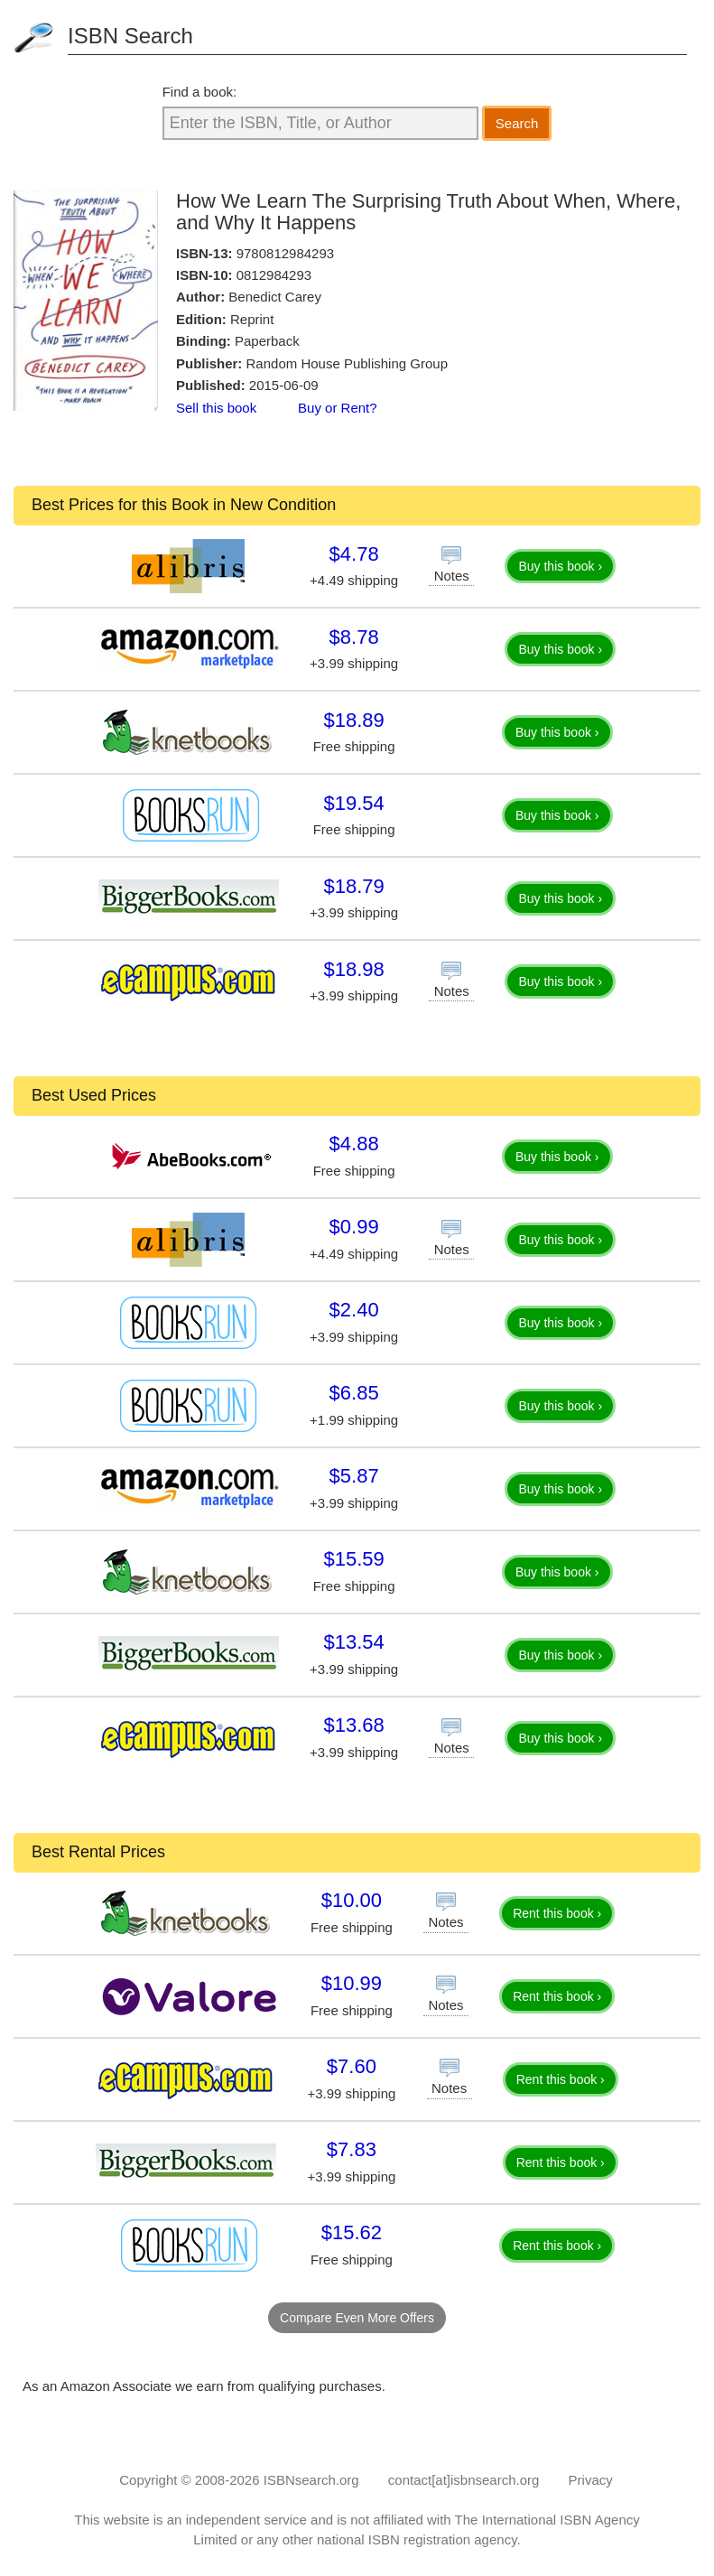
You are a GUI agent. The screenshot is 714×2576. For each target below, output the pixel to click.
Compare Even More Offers (357, 2318)
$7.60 (351, 2066)
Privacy (591, 2480)
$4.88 (354, 1143)
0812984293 (273, 275)
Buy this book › (560, 566)
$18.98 (353, 969)
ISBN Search (130, 35)
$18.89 (353, 720)
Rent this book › (557, 1913)
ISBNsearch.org (311, 2480)
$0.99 (354, 1226)
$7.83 (351, 2149)
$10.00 (351, 1900)
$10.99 (351, 1983)
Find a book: (199, 91)
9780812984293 (285, 253)
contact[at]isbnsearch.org (464, 2480)
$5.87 (354, 1476)
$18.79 (353, 886)
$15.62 (351, 2232)
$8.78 (354, 637)
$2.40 (354, 1309)
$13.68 (353, 1725)
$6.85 (354, 1392)
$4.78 (354, 554)
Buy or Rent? (337, 407)
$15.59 (353, 1559)
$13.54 (353, 1642)
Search (517, 123)
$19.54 (353, 803)
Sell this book (216, 407)
